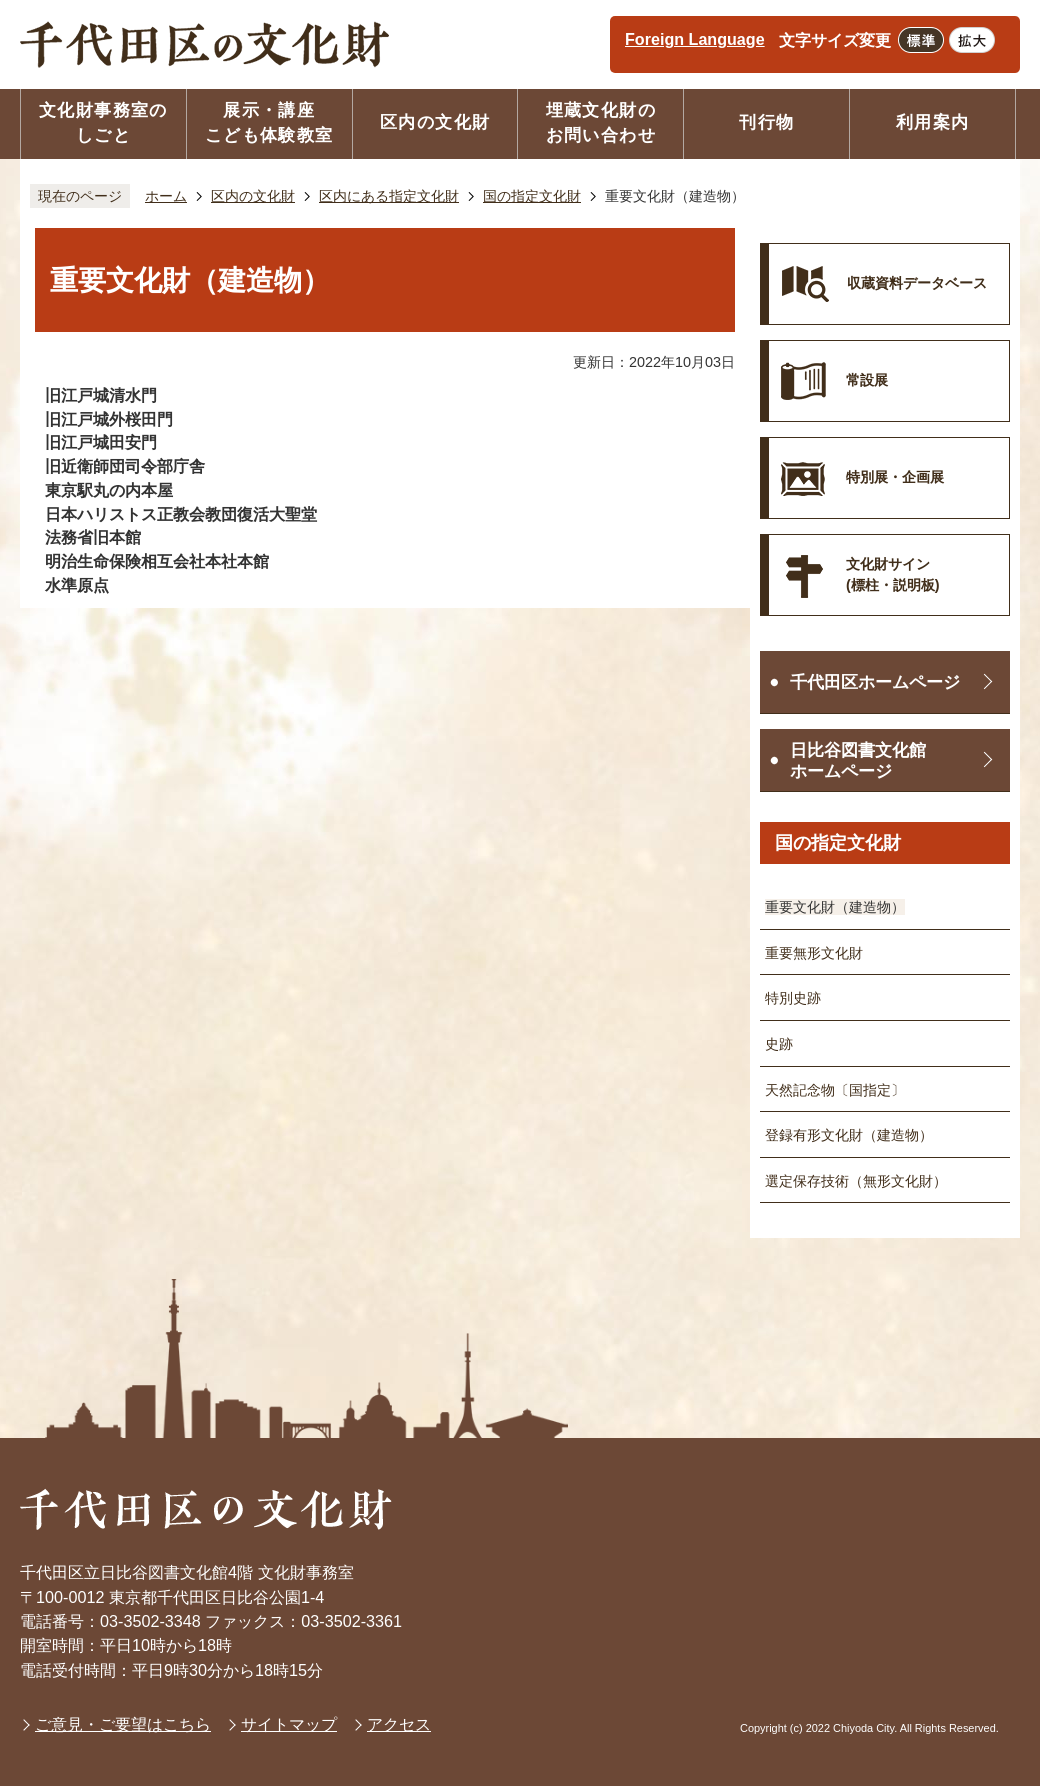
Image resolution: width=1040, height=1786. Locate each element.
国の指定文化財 (532, 196)
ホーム (166, 196)
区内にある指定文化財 (389, 196)
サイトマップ (289, 1724)
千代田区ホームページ (875, 682)
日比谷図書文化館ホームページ (858, 761)
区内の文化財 (253, 196)
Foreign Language (695, 39)
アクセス (399, 1724)
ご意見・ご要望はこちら (123, 1724)
